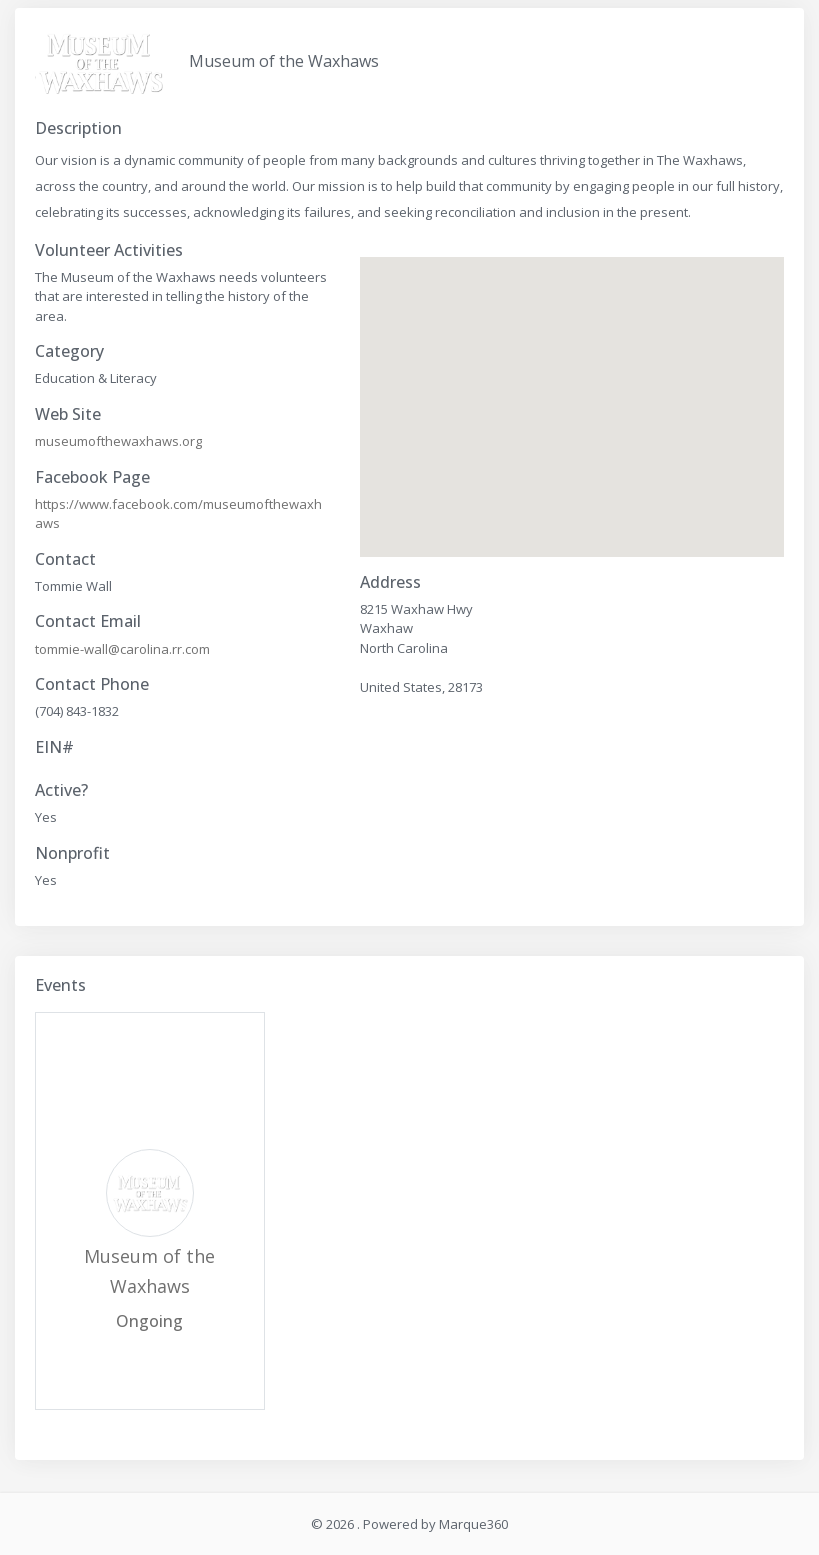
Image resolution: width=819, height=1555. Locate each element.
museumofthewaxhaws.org (118, 441)
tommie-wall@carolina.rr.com (122, 649)
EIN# (54, 747)
